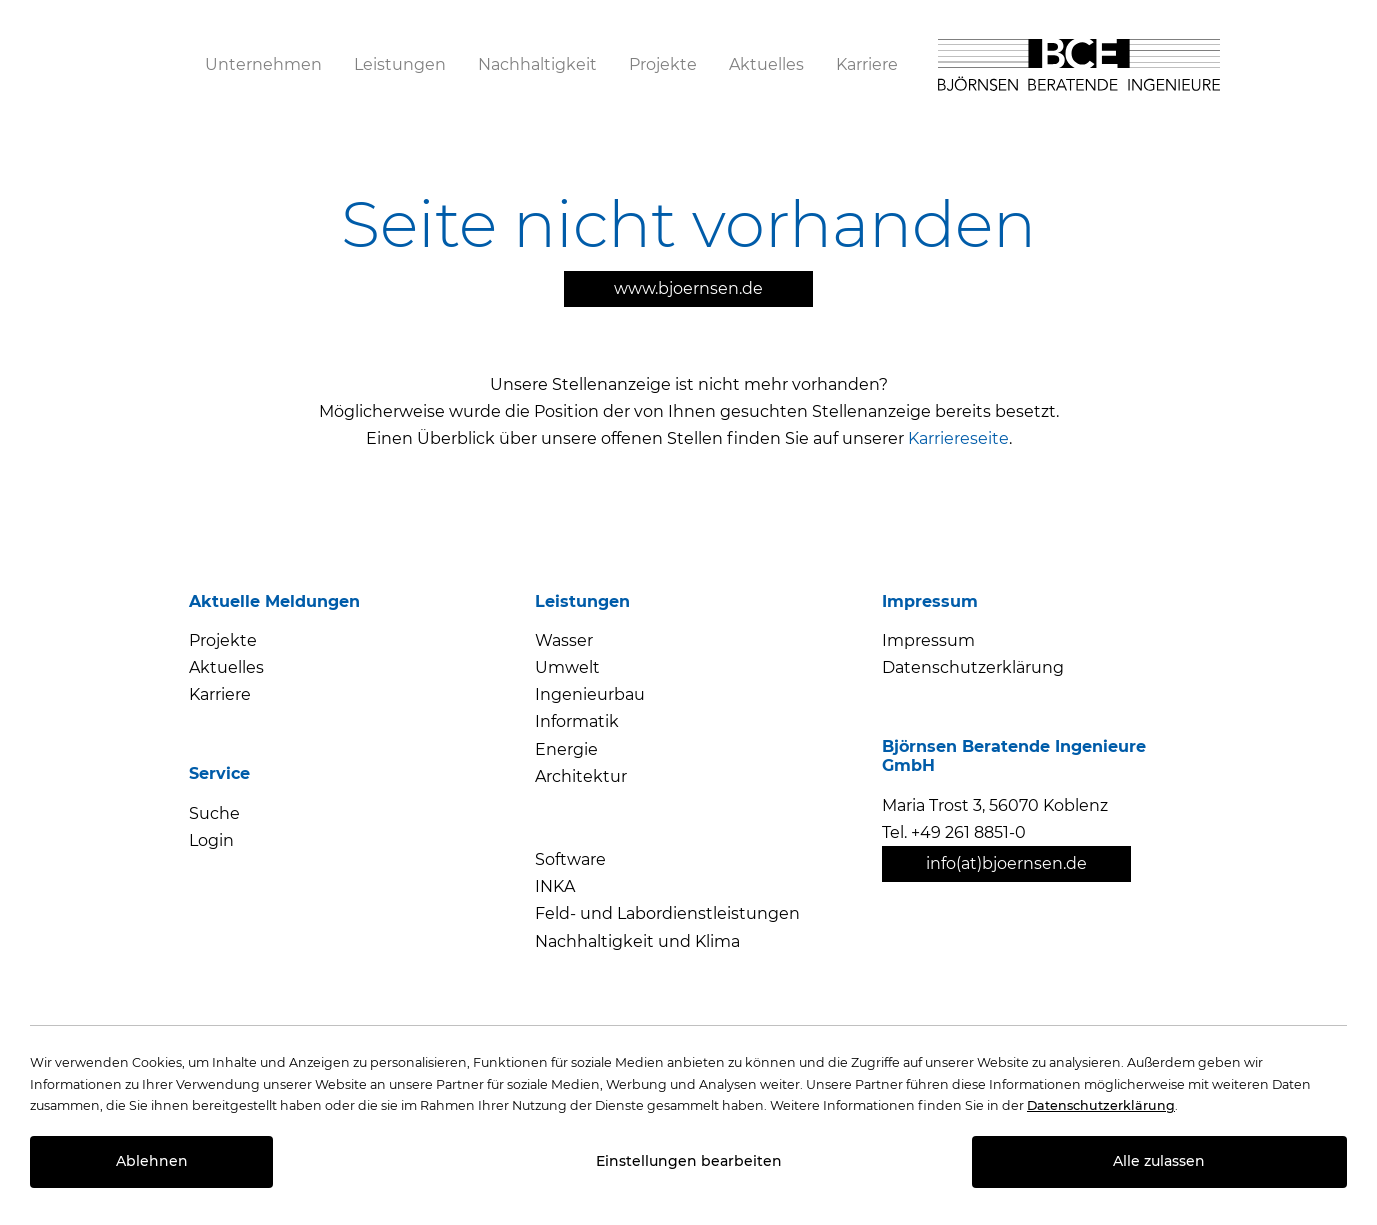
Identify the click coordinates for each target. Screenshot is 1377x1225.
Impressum (928, 640)
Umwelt (567, 667)
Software (570, 859)
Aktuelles (226, 667)
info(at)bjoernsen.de (1006, 863)
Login (211, 840)
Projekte (223, 640)
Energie (566, 749)
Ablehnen (152, 1161)
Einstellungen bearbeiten (689, 1161)
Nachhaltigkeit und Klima (637, 941)
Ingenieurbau (590, 694)
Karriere (220, 694)
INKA (555, 886)
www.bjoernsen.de (688, 288)
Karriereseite (958, 438)
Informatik (577, 721)
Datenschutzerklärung (973, 667)
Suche (214, 813)
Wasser (564, 640)
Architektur (581, 776)
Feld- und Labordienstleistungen (667, 913)
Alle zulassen (1159, 1161)
